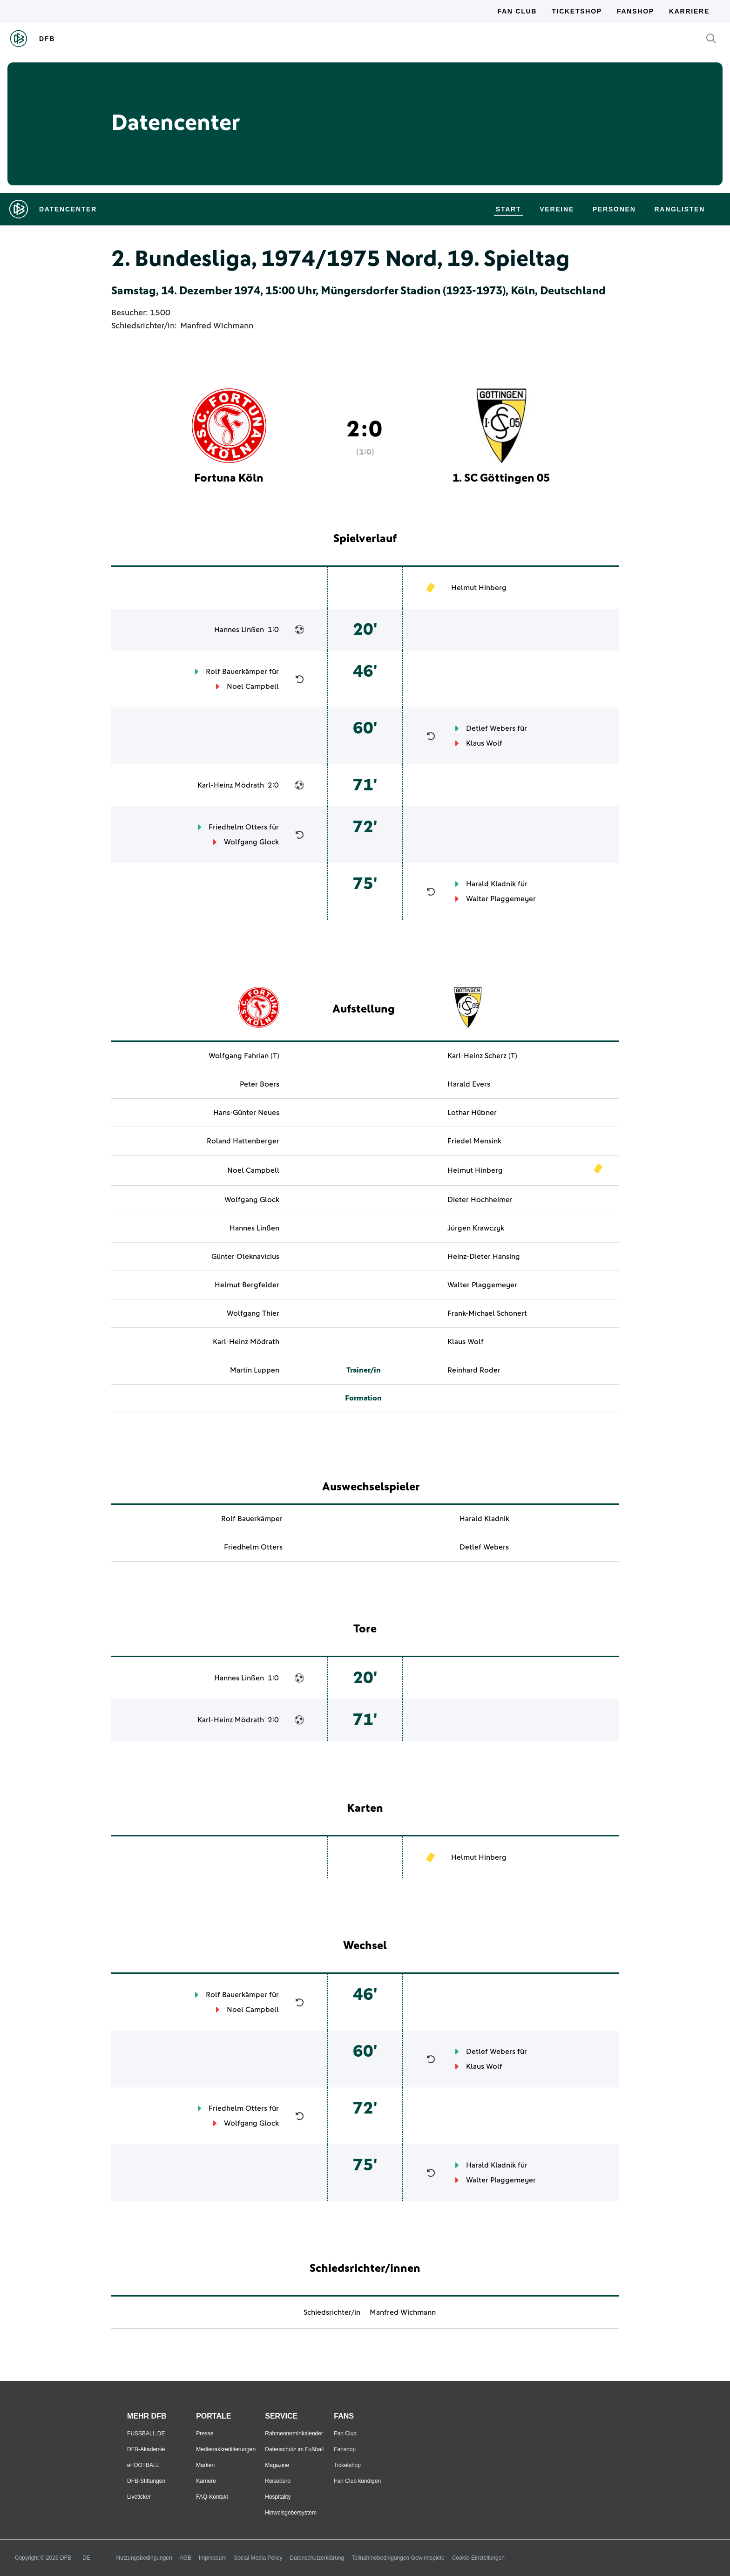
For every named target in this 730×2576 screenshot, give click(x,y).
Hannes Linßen (239, 629)
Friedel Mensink (474, 1141)
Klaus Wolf (484, 743)
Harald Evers (468, 1084)
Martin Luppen (254, 1370)
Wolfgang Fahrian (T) (244, 1056)
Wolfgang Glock (251, 842)
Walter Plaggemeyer (501, 899)
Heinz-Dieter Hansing (483, 1256)
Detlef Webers (490, 728)
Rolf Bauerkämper (236, 671)
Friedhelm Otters (238, 827)
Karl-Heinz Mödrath (230, 785)
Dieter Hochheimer (480, 1199)
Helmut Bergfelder (247, 1285)
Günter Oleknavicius (245, 1256)
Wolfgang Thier (253, 1313)
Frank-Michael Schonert (487, 1313)
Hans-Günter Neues (246, 1112)
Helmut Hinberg (479, 587)
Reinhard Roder (473, 1370)
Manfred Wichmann (216, 326)
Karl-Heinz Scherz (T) (482, 1056)
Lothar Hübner (472, 1112)
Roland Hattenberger (243, 1141)
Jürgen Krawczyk (475, 1228)
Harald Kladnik (491, 884)
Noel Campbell (253, 686)
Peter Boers (259, 1084)
